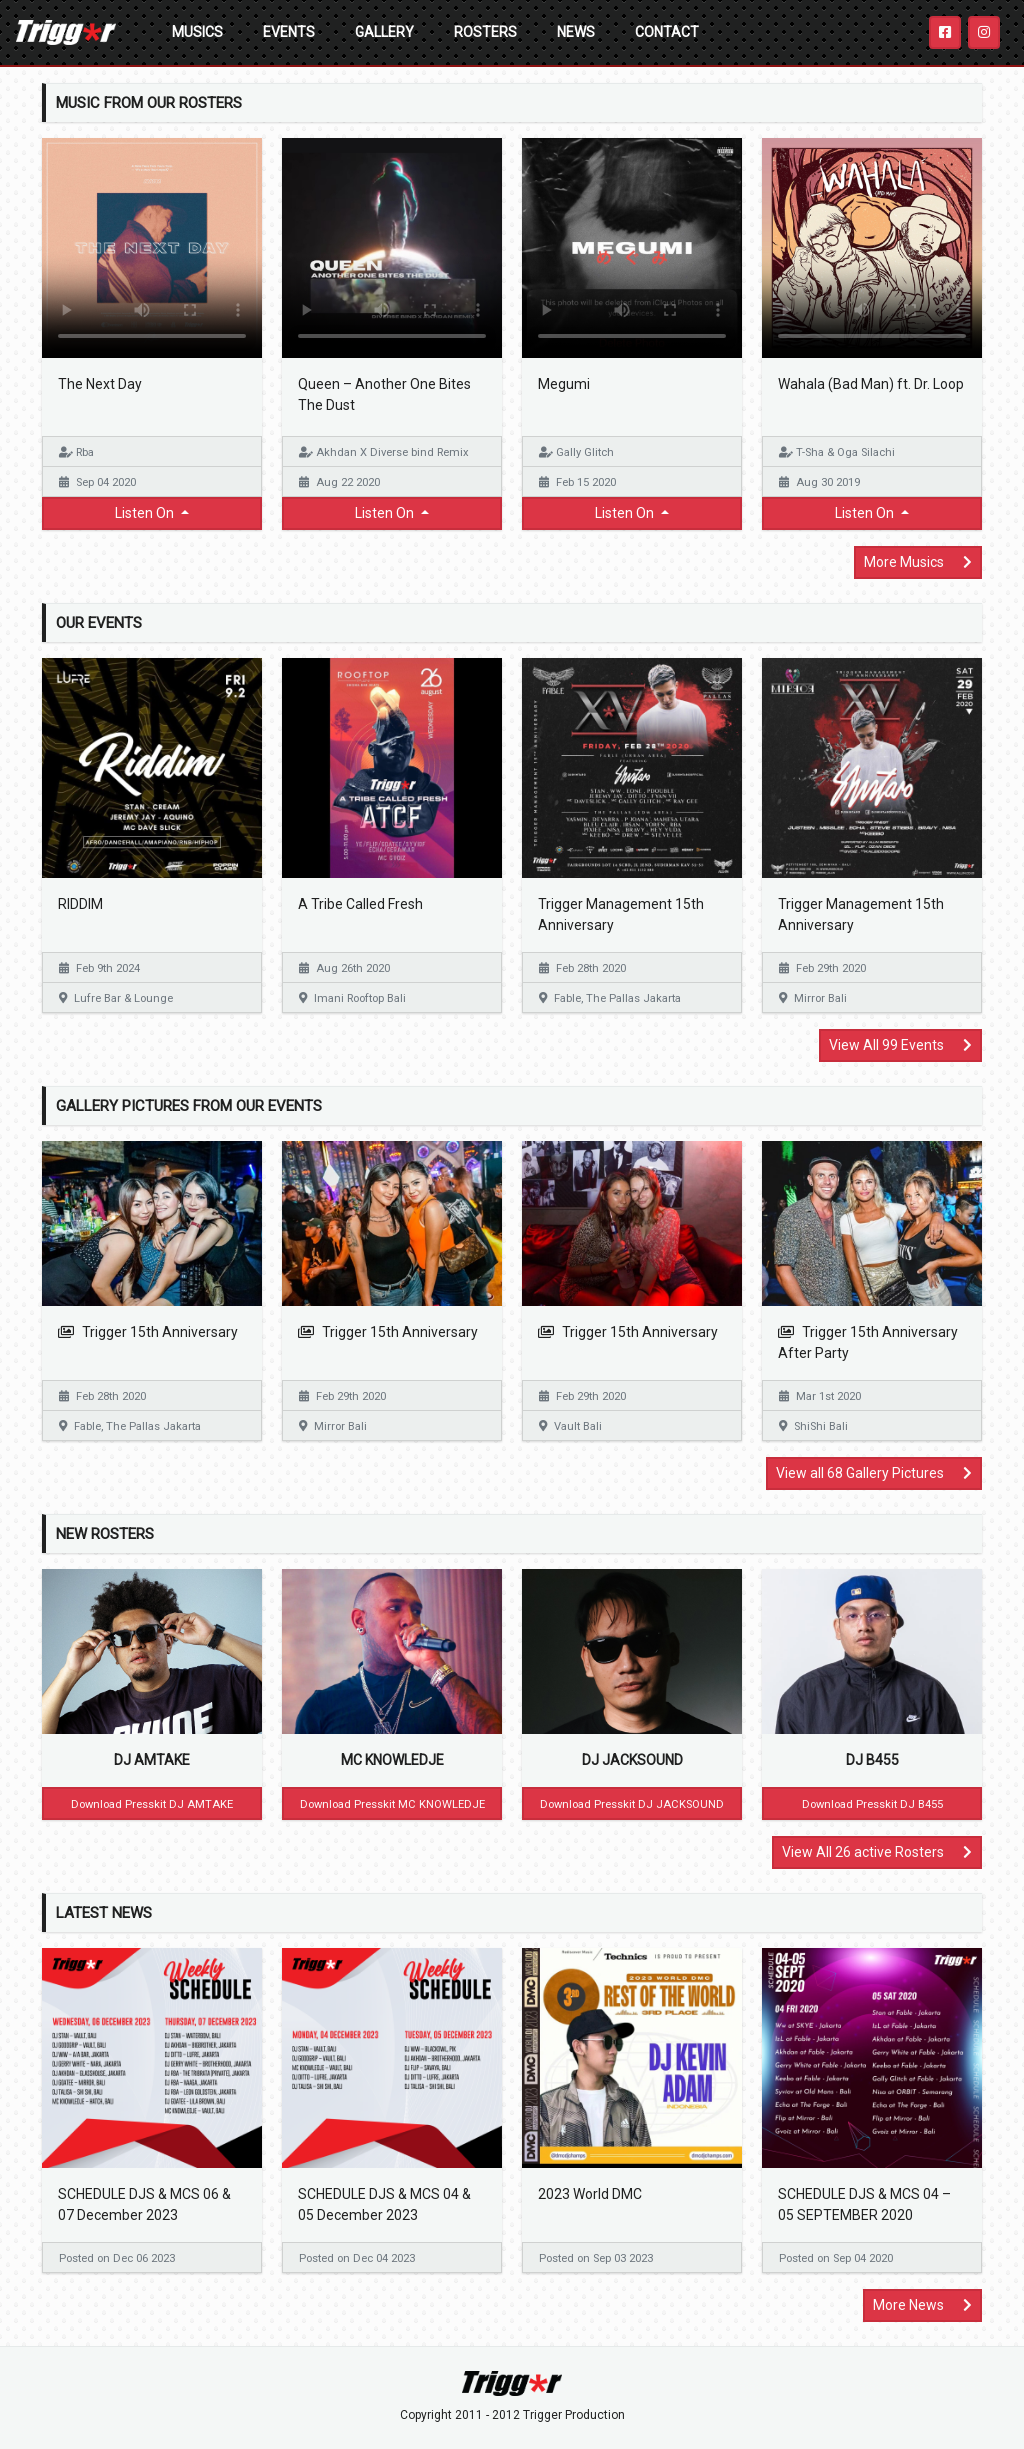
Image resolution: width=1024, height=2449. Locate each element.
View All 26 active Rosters (877, 1852)
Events (289, 32)
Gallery (384, 32)
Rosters (485, 32)
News (576, 32)
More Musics (918, 562)
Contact (667, 32)
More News (922, 2305)
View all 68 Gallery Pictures (874, 1473)
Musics (197, 32)
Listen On (146, 513)
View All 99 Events (900, 1045)
